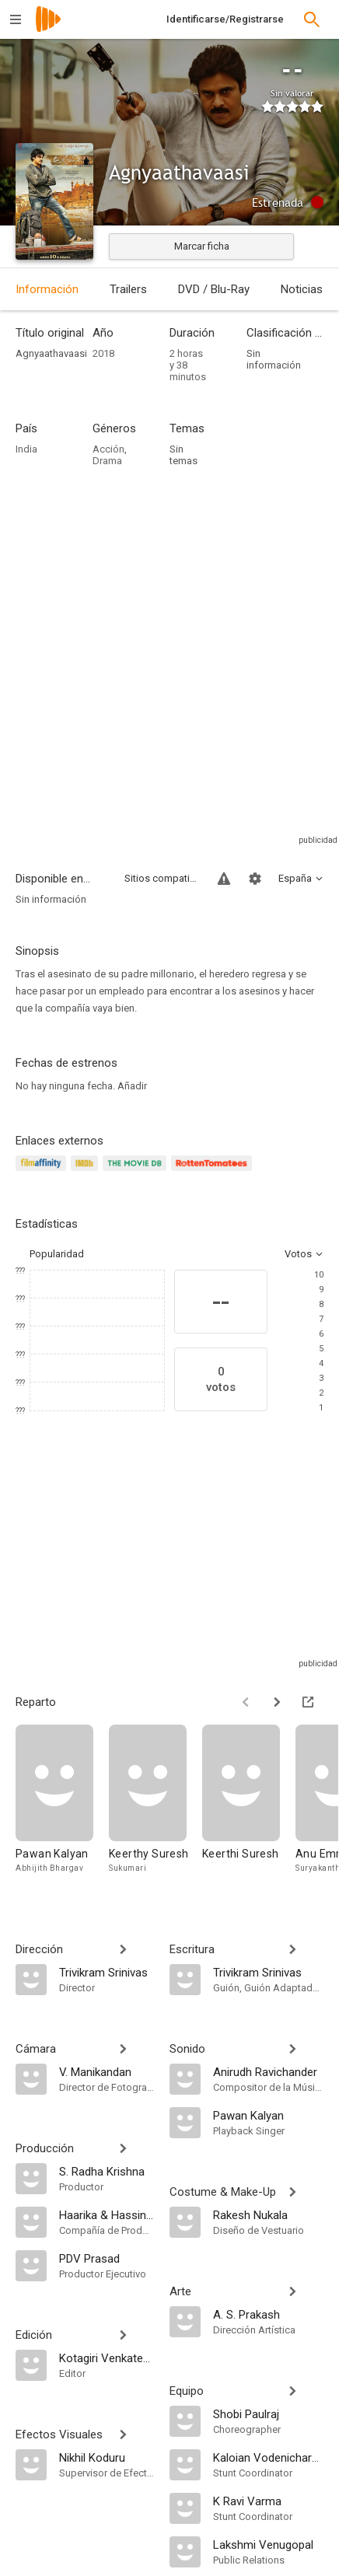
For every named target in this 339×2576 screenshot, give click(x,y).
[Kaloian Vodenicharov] (268, 2457)
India (26, 449)
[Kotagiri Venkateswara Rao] (106, 2357)
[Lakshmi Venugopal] (268, 2544)
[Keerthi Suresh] (248, 1807)
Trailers (128, 289)
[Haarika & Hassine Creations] (106, 2214)
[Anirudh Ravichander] (268, 2071)
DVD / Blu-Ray (214, 289)
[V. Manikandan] (106, 2071)
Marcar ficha (201, 246)
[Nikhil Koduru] (106, 2457)
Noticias (302, 289)
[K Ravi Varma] (268, 2500)
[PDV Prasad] (106, 2258)
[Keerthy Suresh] (155, 1807)
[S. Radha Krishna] (106, 2171)
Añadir (132, 1086)
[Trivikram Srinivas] (106, 1972)
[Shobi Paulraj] (268, 2413)
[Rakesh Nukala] (268, 2214)
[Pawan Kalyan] (62, 1807)
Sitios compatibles (161, 878)
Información (47, 289)
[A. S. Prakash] (268, 2314)
